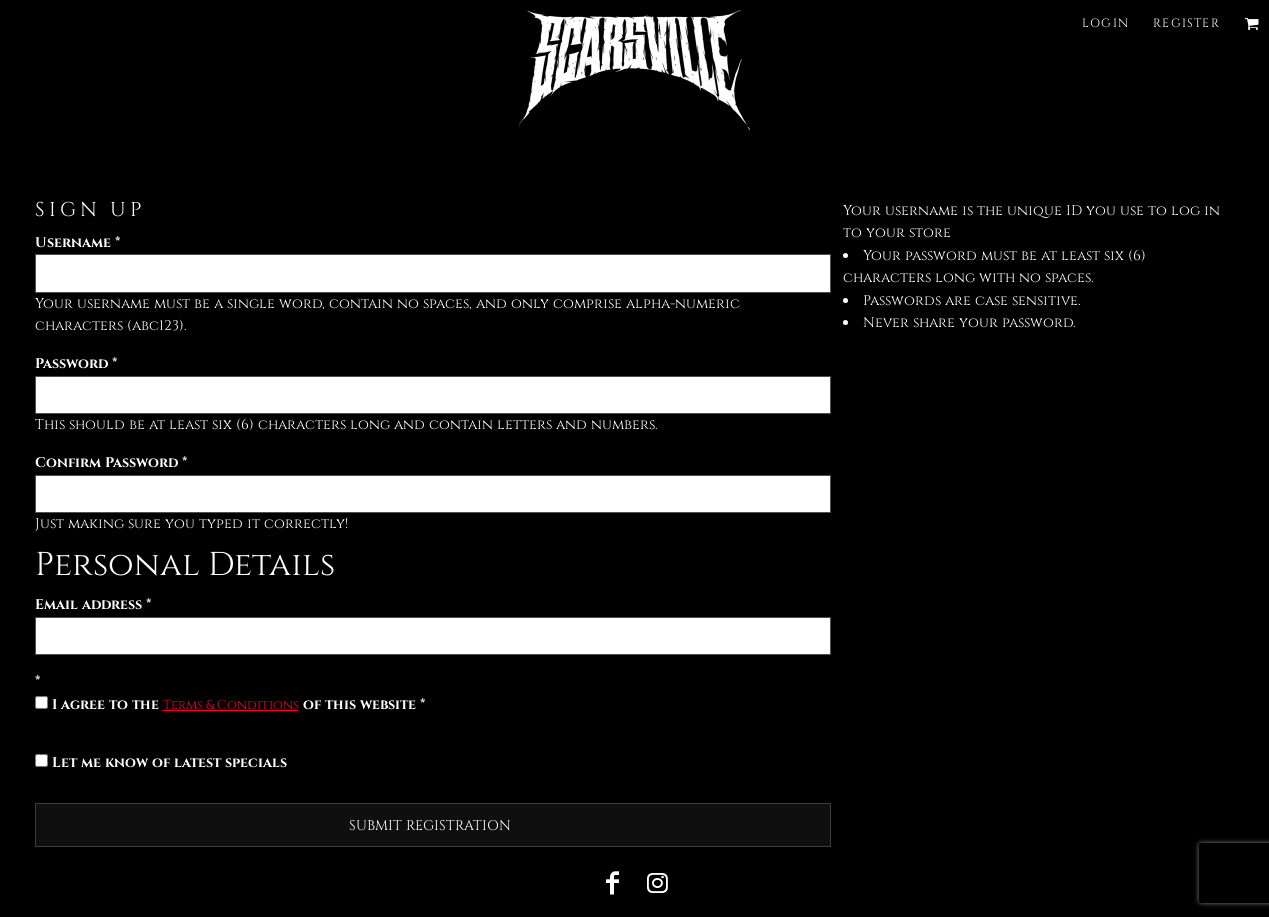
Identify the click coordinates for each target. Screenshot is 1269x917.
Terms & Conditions (231, 705)
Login (1105, 23)
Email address (88, 604)
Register (1186, 23)
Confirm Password (106, 462)
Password (71, 363)
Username (73, 242)
